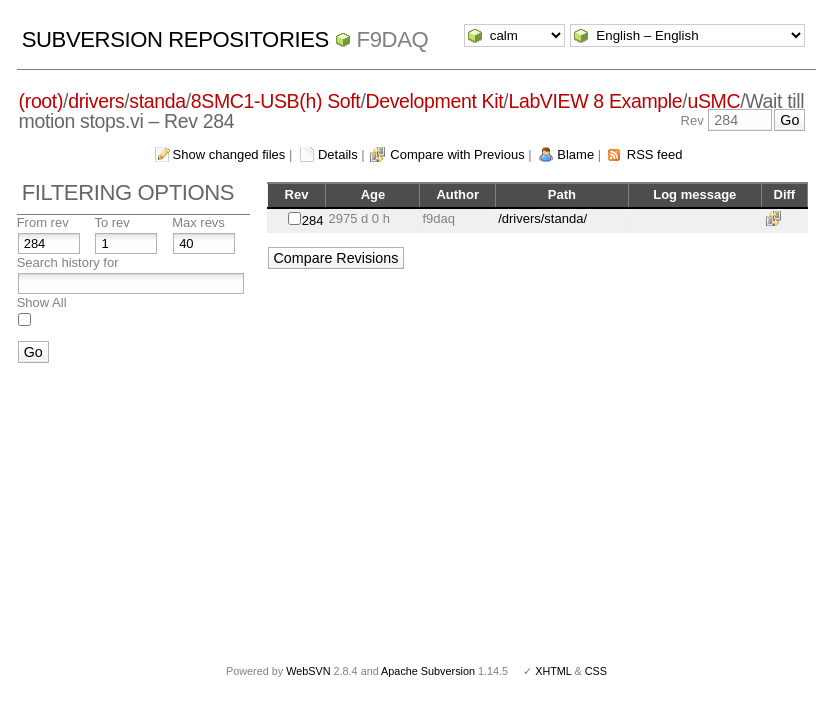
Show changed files (229, 154)
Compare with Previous (457, 154)
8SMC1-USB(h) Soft (276, 101)
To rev (111, 222)
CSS (596, 671)
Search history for (68, 262)
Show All (42, 302)
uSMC (713, 101)
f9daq (393, 39)
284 (313, 220)
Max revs (198, 222)
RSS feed (655, 154)
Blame (575, 154)
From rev (43, 222)
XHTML (553, 671)
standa (157, 101)
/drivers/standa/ (542, 218)
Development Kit (435, 101)
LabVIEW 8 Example (595, 101)
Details (338, 154)
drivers (96, 101)
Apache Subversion (428, 671)
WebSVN (308, 671)
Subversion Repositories (175, 39)
